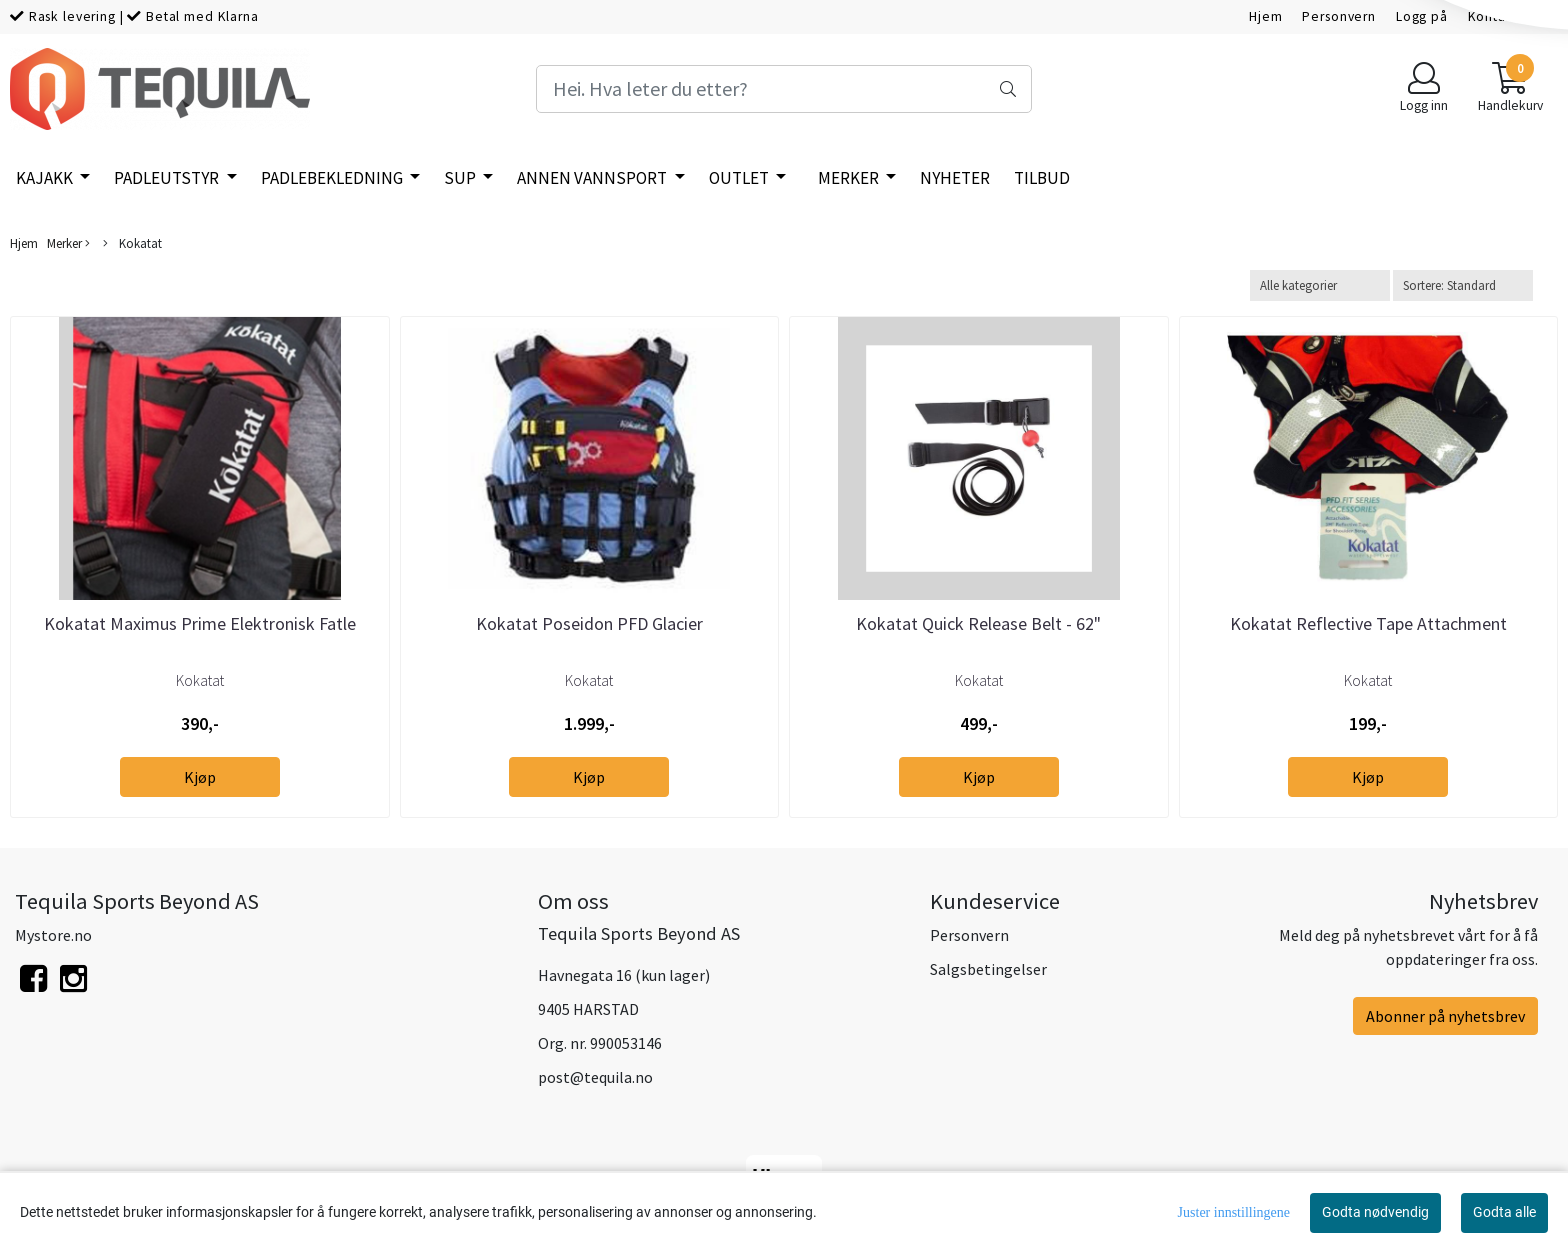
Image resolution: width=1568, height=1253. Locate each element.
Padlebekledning (333, 178)
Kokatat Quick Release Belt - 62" (978, 623)
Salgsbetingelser (988, 969)
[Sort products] (1463, 285)
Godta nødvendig (1375, 1212)
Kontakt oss (1505, 16)
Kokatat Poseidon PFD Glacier (589, 623)
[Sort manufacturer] (1320, 285)
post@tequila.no (595, 1077)
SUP (461, 178)
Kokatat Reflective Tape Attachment (1368, 623)
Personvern (1339, 16)
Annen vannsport (593, 178)
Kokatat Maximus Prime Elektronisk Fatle (200, 623)
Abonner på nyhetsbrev (1445, 1016)
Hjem (1265, 16)
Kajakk (46, 178)
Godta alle (1504, 1212)
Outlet (740, 178)
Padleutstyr (168, 178)
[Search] (784, 89)
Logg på (1422, 16)
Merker (850, 178)
